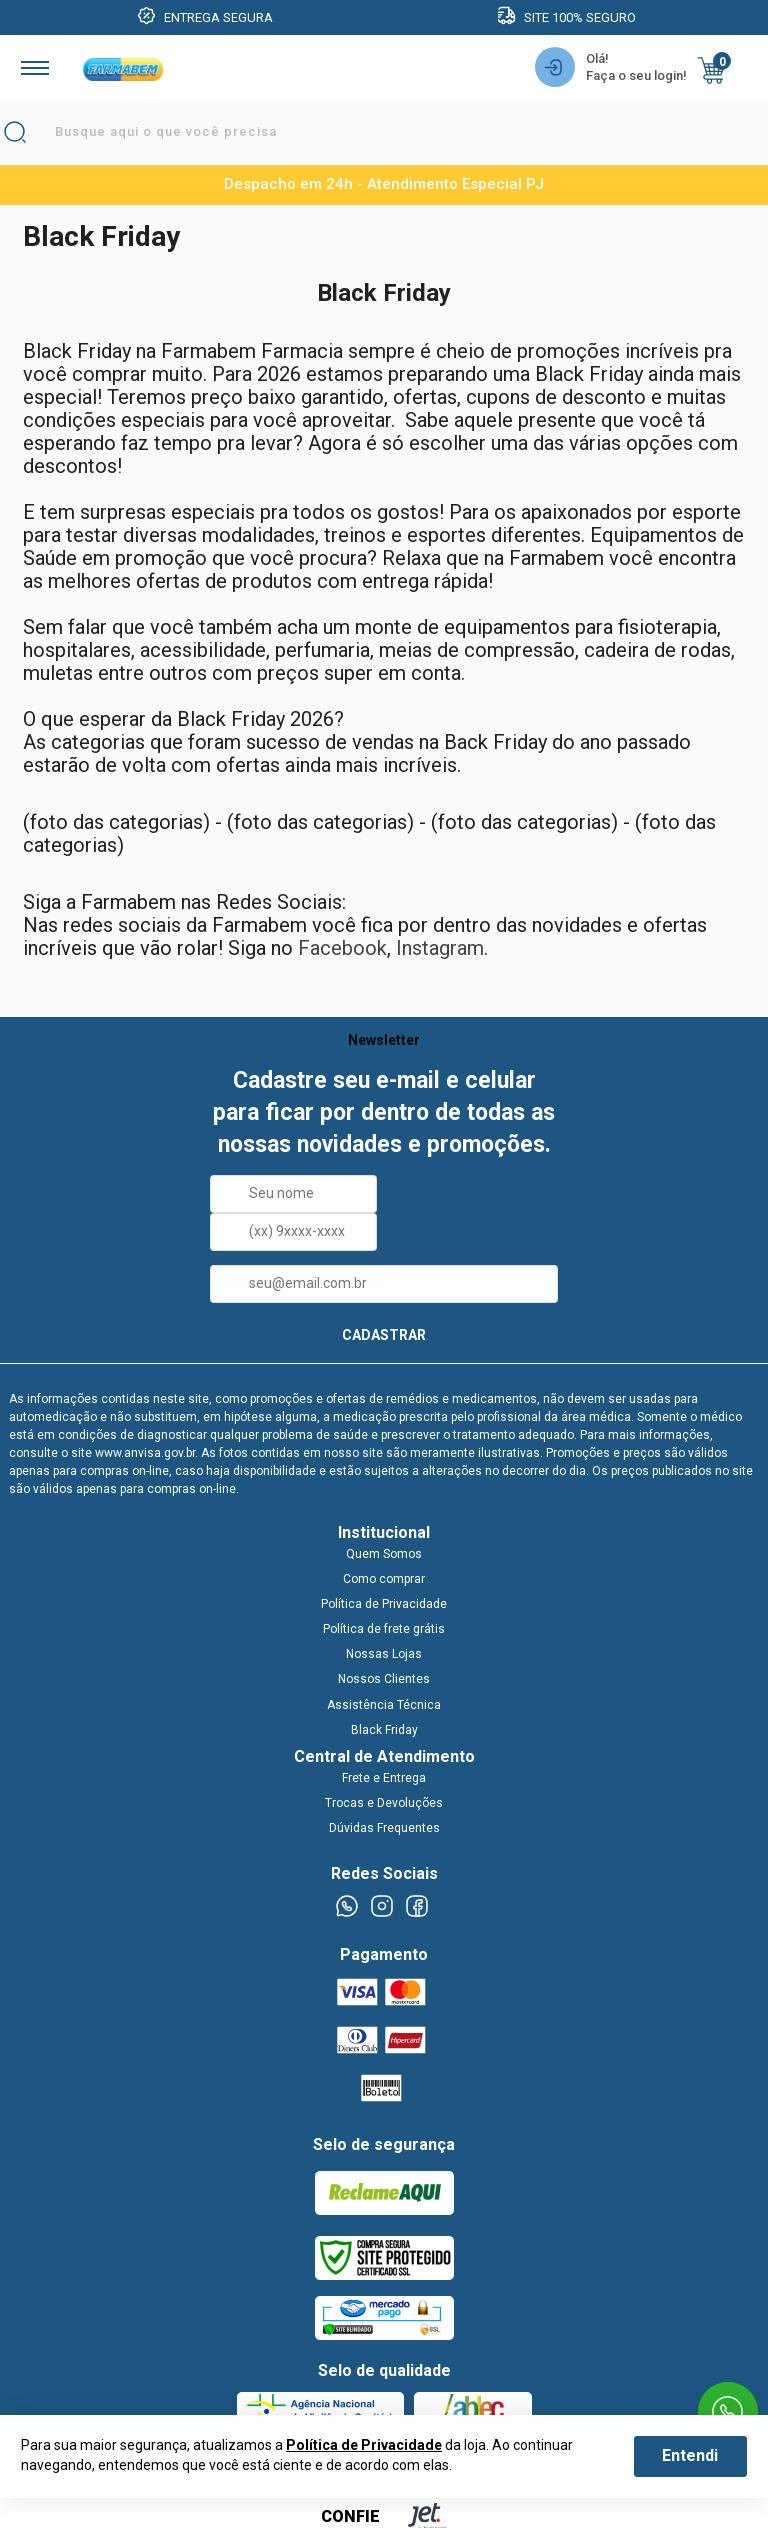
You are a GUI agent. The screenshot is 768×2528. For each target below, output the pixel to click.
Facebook (342, 948)
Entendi (690, 2455)
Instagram (440, 948)
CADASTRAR (384, 1335)
